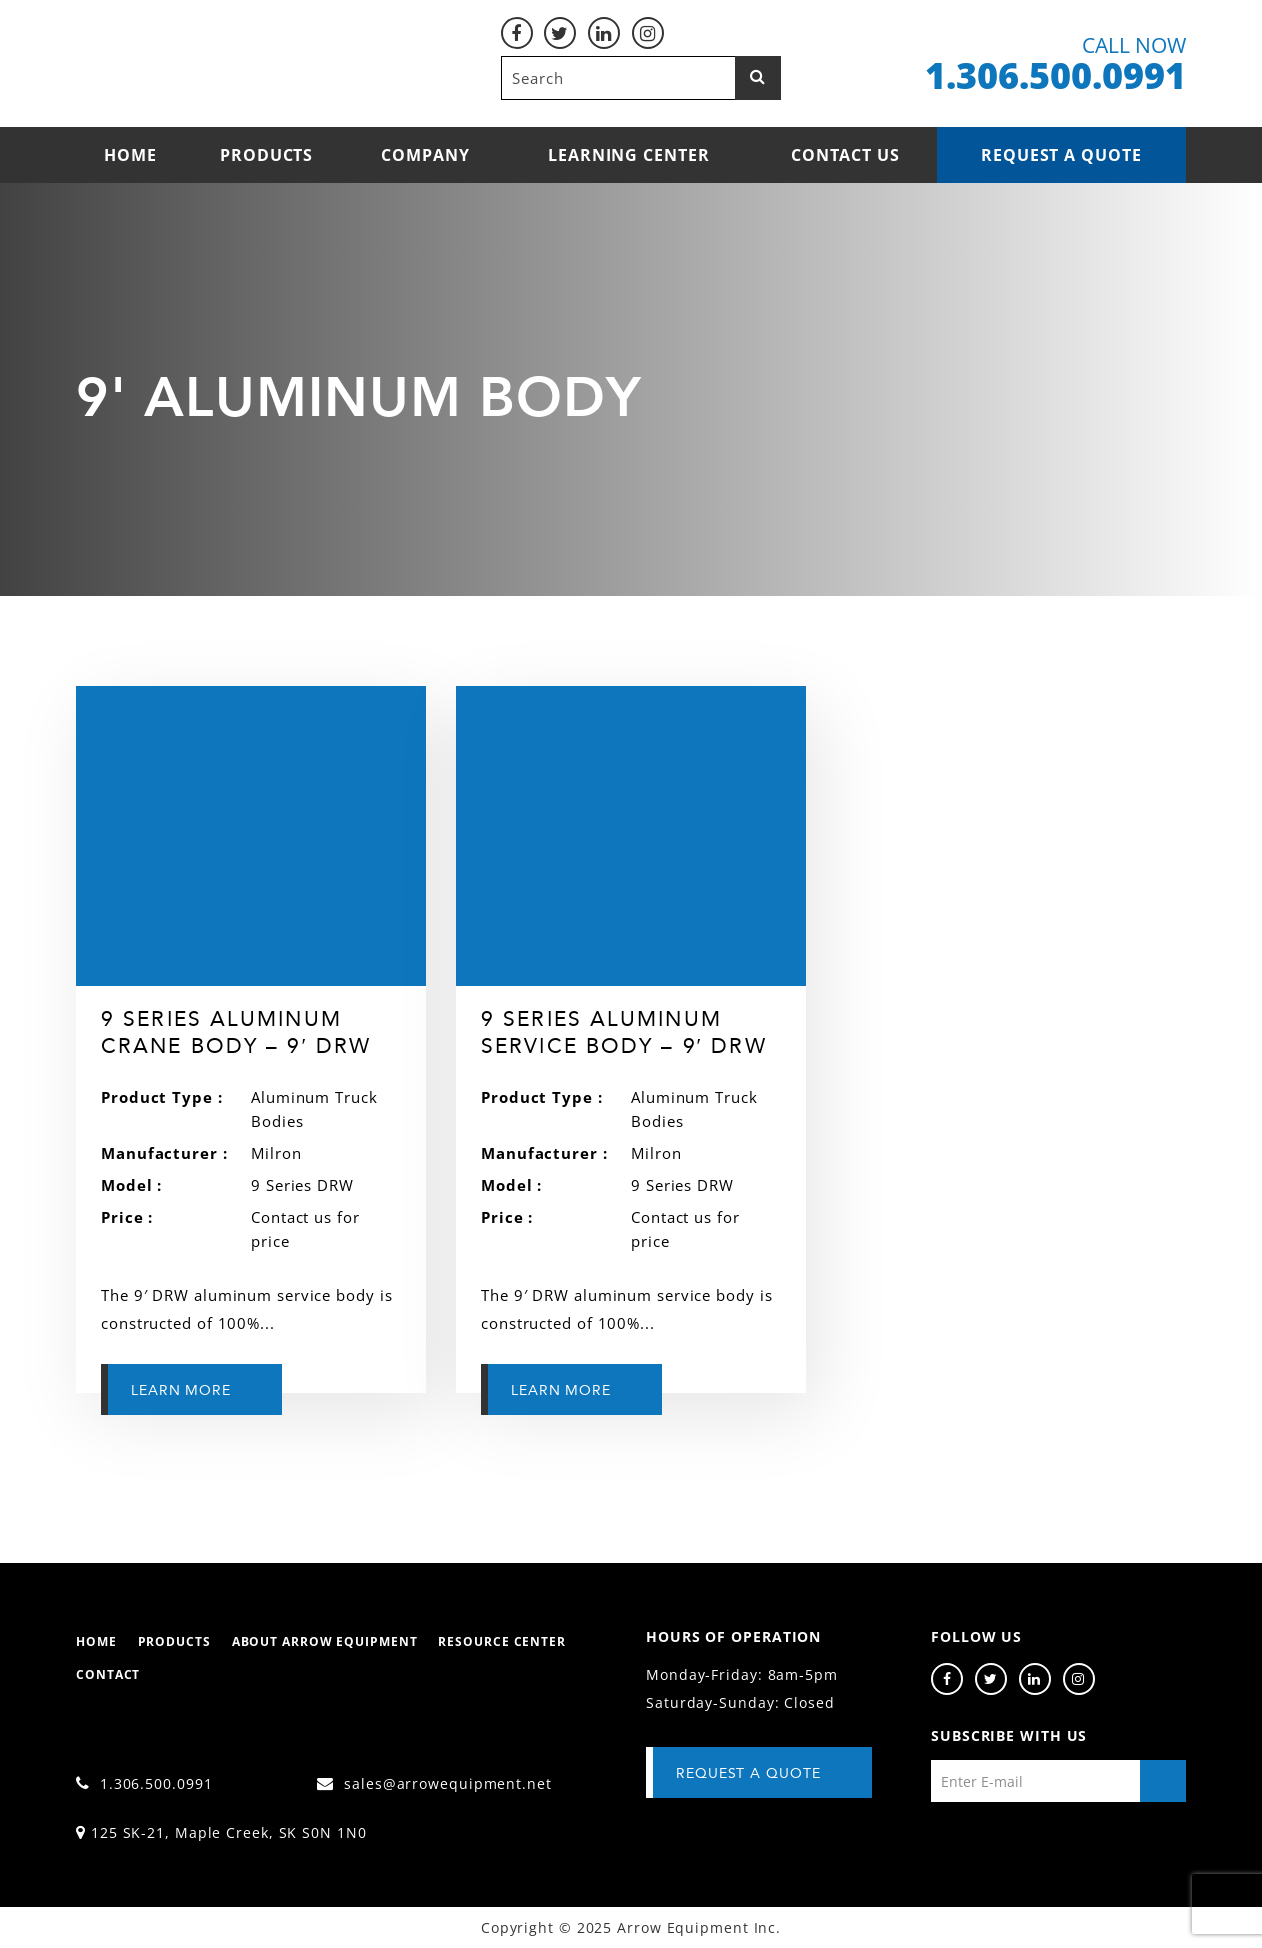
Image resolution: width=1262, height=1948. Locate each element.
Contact (108, 1674)
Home (130, 155)
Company (425, 155)
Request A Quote (748, 1773)
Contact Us (845, 155)
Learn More (181, 1390)
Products (266, 155)
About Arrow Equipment (325, 1641)
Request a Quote (1061, 155)
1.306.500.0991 (144, 1783)
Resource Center (502, 1641)
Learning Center (629, 155)
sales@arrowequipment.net (434, 1783)
